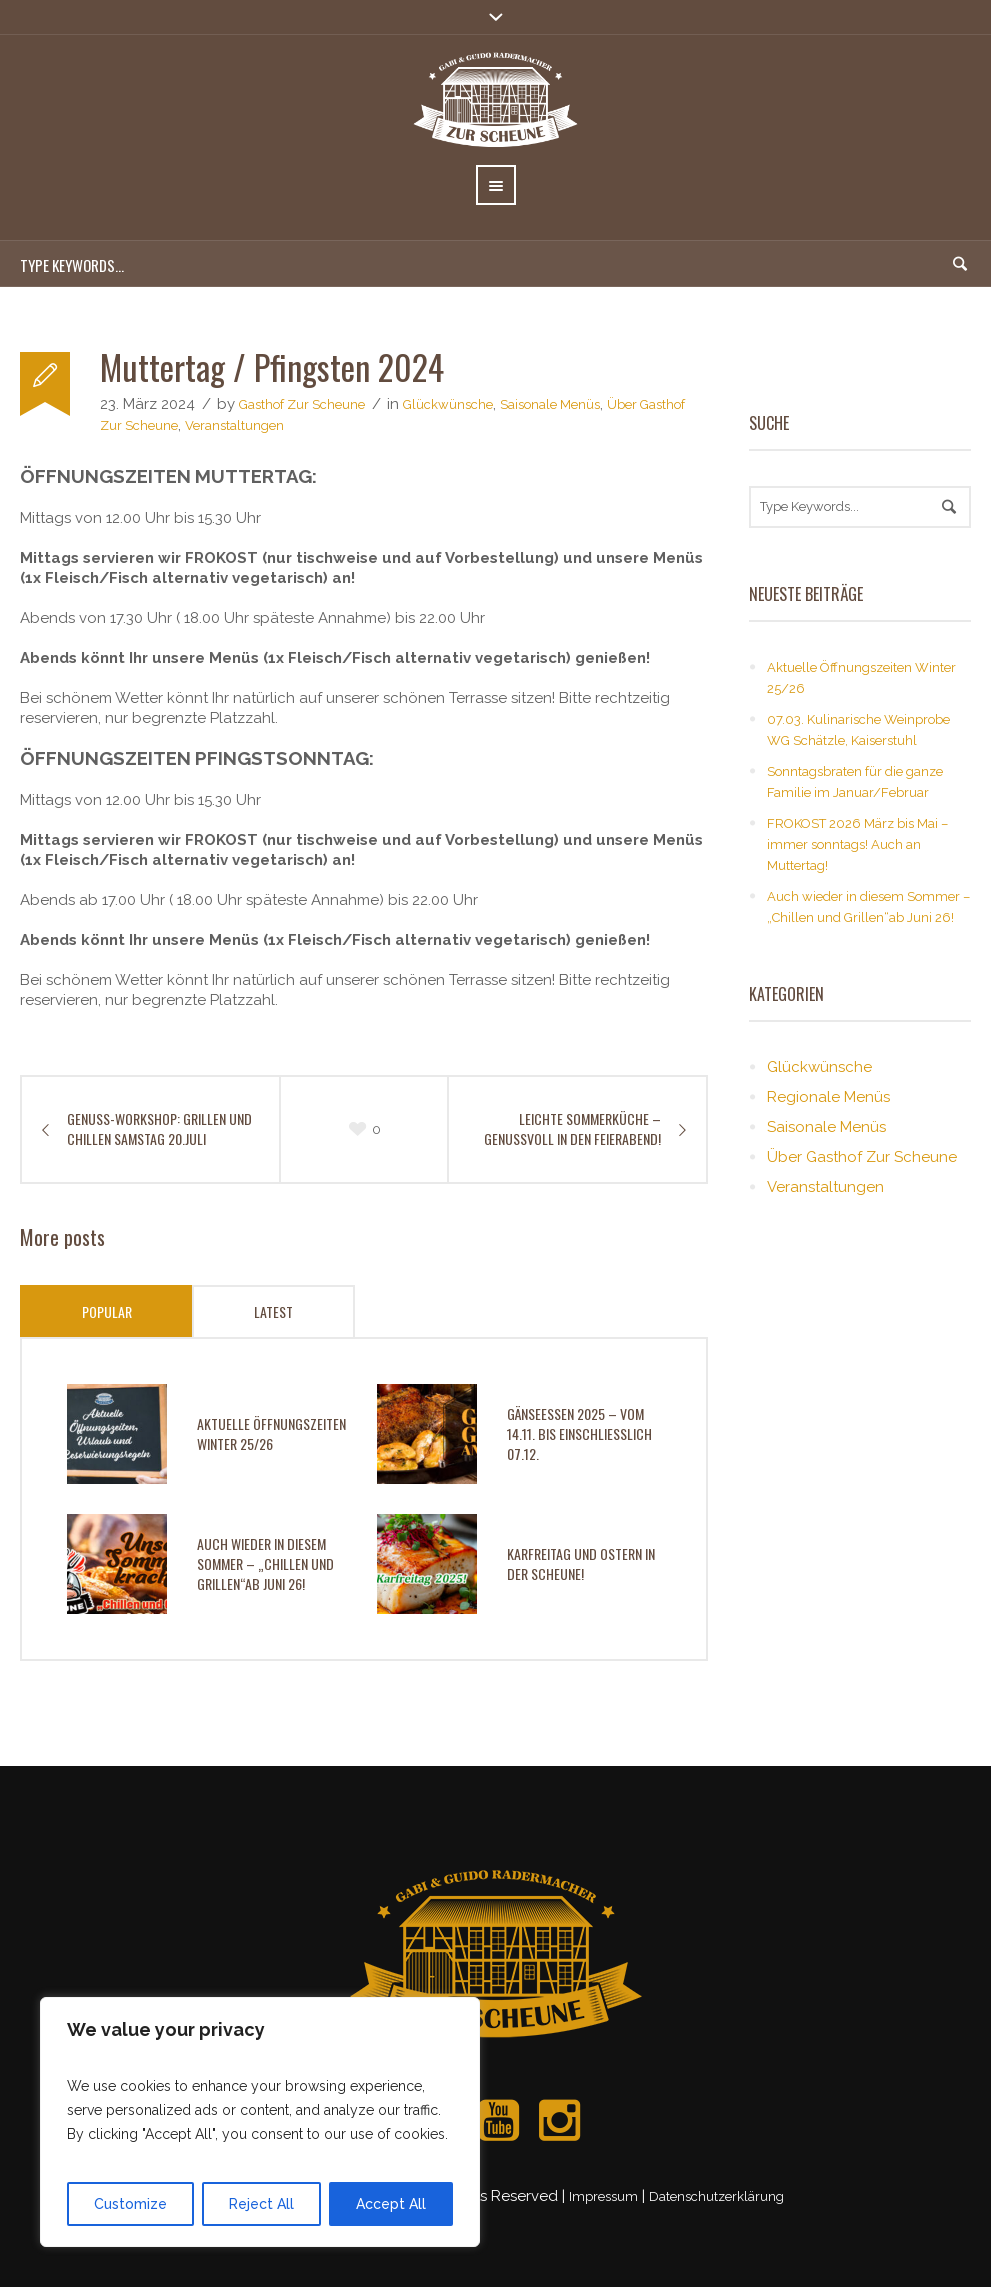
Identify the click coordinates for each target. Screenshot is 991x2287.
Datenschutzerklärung (716, 2196)
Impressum (603, 2196)
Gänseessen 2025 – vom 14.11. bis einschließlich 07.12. (579, 1433)
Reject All (261, 2204)
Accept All (391, 2204)
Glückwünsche (448, 404)
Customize (130, 2204)
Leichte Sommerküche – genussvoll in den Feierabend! (572, 1129)
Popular (107, 1311)
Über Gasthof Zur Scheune (862, 1157)
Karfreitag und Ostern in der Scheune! (581, 1563)
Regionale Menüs (828, 1097)
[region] (260, 2122)
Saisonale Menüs (550, 404)
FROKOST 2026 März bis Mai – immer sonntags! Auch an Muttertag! (857, 844)
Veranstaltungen (234, 425)
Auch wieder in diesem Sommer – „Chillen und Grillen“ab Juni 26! (265, 1563)
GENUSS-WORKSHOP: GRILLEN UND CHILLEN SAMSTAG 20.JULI (159, 1129)
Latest (273, 1311)
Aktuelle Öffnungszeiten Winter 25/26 (271, 1433)
